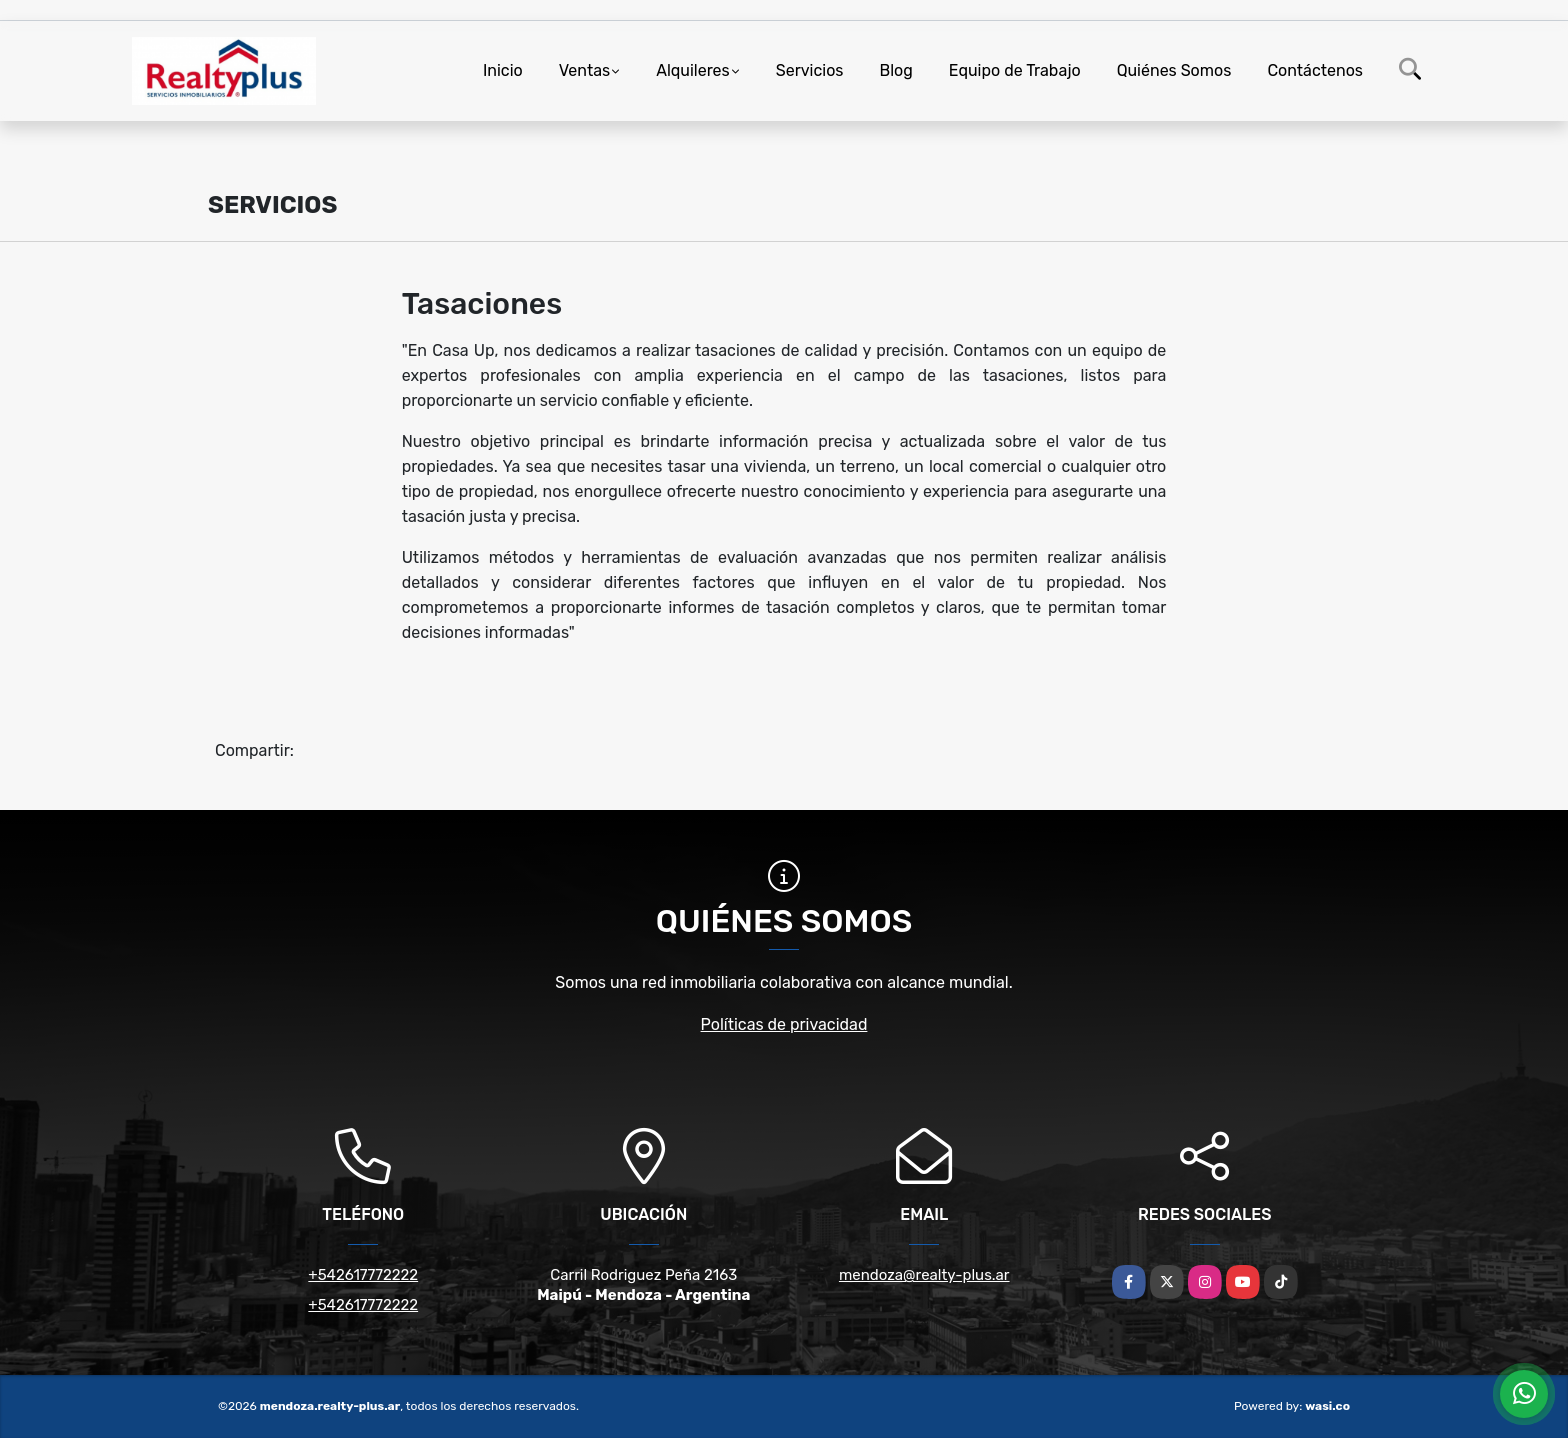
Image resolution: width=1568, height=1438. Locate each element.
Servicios (810, 70)
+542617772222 (363, 1275)
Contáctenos (1315, 70)
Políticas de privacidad (784, 1024)
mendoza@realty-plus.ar (924, 1275)
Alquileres (693, 70)
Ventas (584, 70)
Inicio (503, 70)
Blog (896, 70)
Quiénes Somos (1174, 70)
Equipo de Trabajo (1015, 70)
